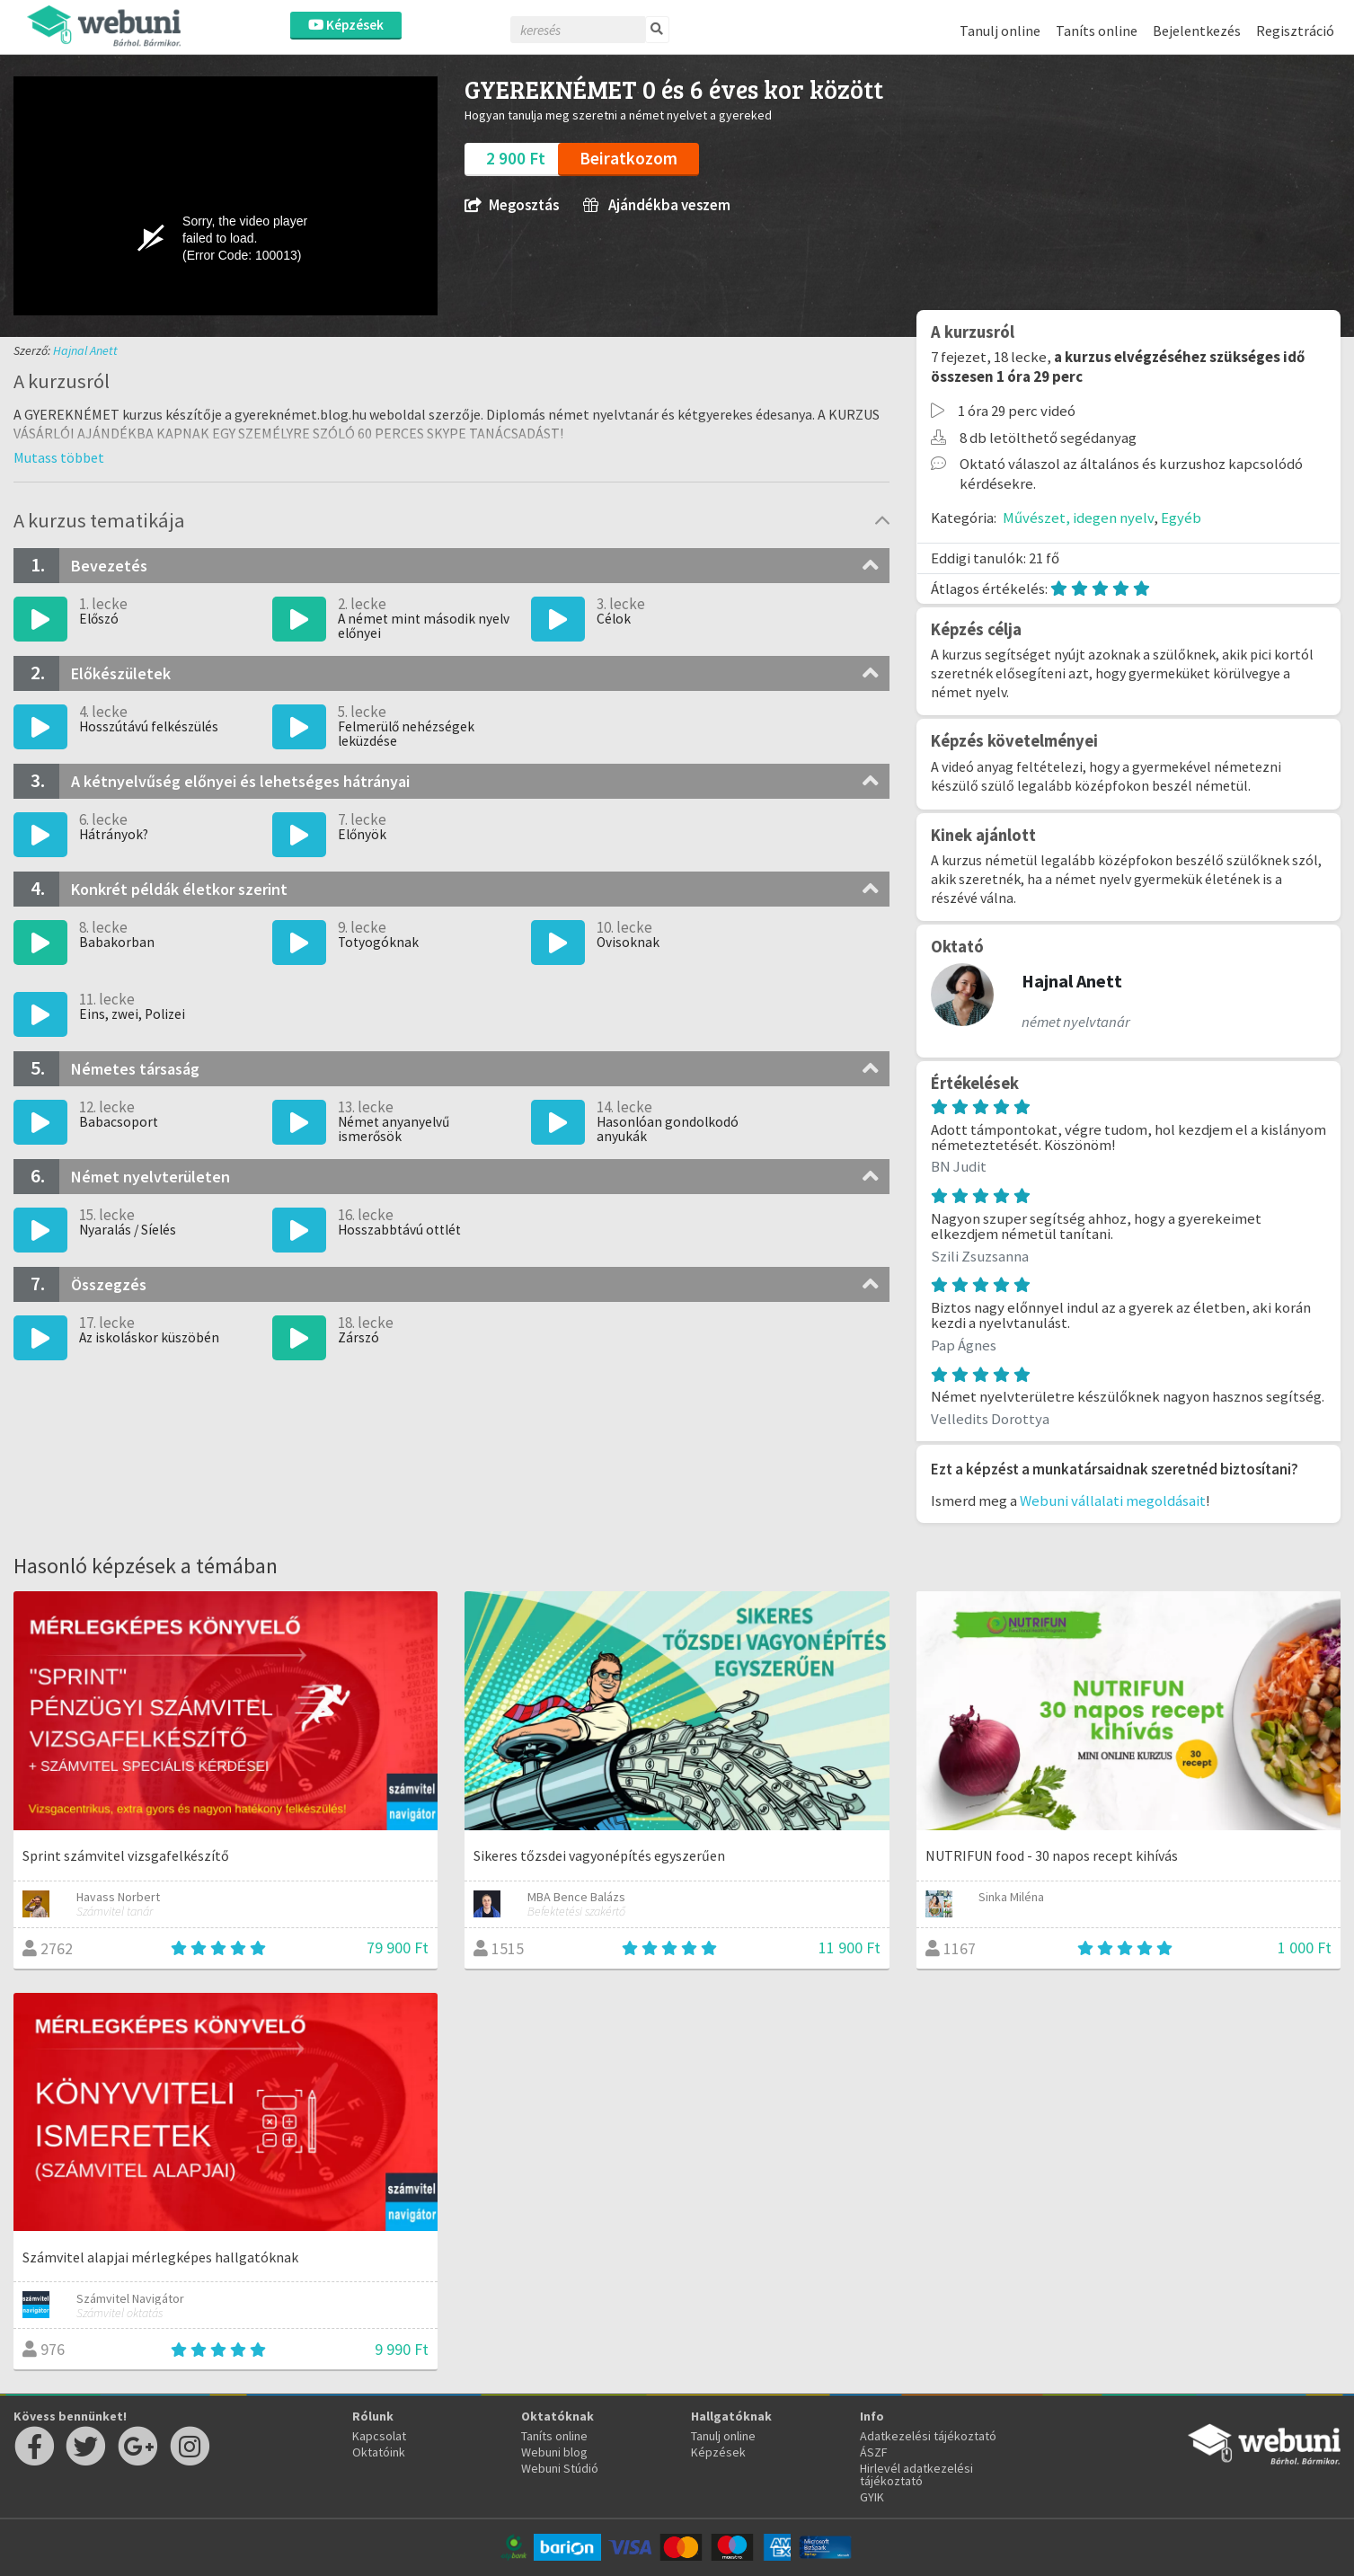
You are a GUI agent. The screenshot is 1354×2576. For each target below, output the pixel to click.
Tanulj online (1000, 31)
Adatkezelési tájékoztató (928, 2436)
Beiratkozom (628, 158)
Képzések (346, 24)
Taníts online (1096, 31)
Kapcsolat (379, 2436)
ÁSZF (874, 2452)
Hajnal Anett (85, 350)
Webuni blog (554, 2452)
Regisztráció (1295, 31)
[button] (58, 457)
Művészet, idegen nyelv (1078, 517)
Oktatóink (378, 2452)
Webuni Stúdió (559, 2468)
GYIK (872, 2497)
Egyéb (1181, 517)
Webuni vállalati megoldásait (1113, 1500)
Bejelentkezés (1197, 31)
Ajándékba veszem (656, 205)
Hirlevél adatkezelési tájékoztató (916, 2474)
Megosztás (512, 205)
